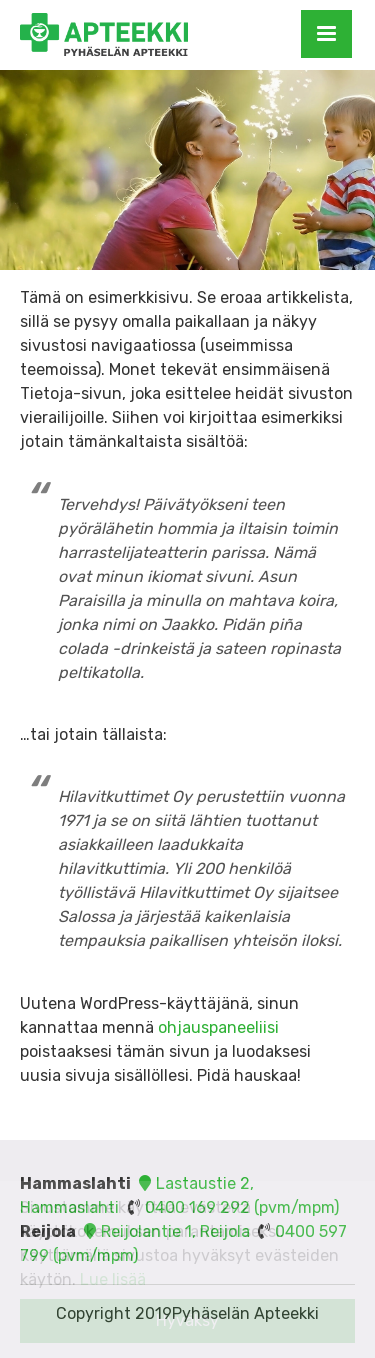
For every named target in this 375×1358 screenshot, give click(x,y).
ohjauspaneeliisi (218, 1027)
